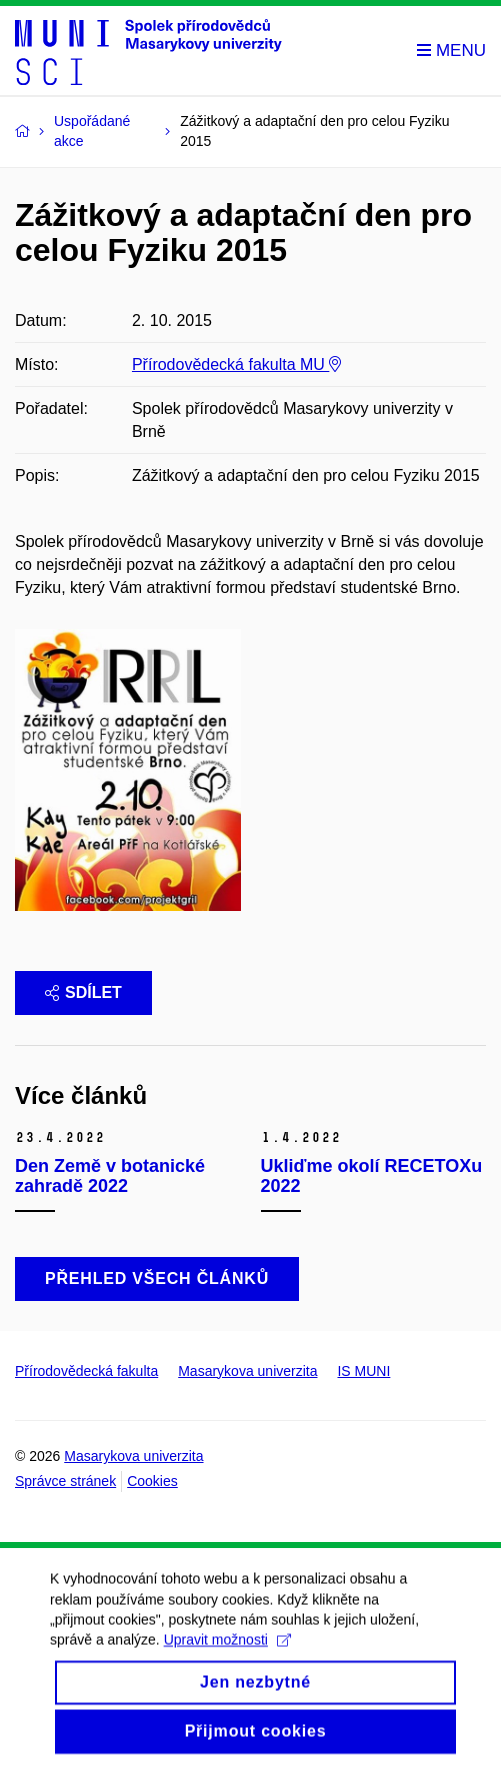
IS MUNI (363, 1371)
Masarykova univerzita (247, 1371)
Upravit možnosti (227, 1659)
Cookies (152, 1481)
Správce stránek (65, 1481)
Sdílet (83, 992)
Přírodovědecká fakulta (86, 1371)
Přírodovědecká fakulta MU (236, 364)
